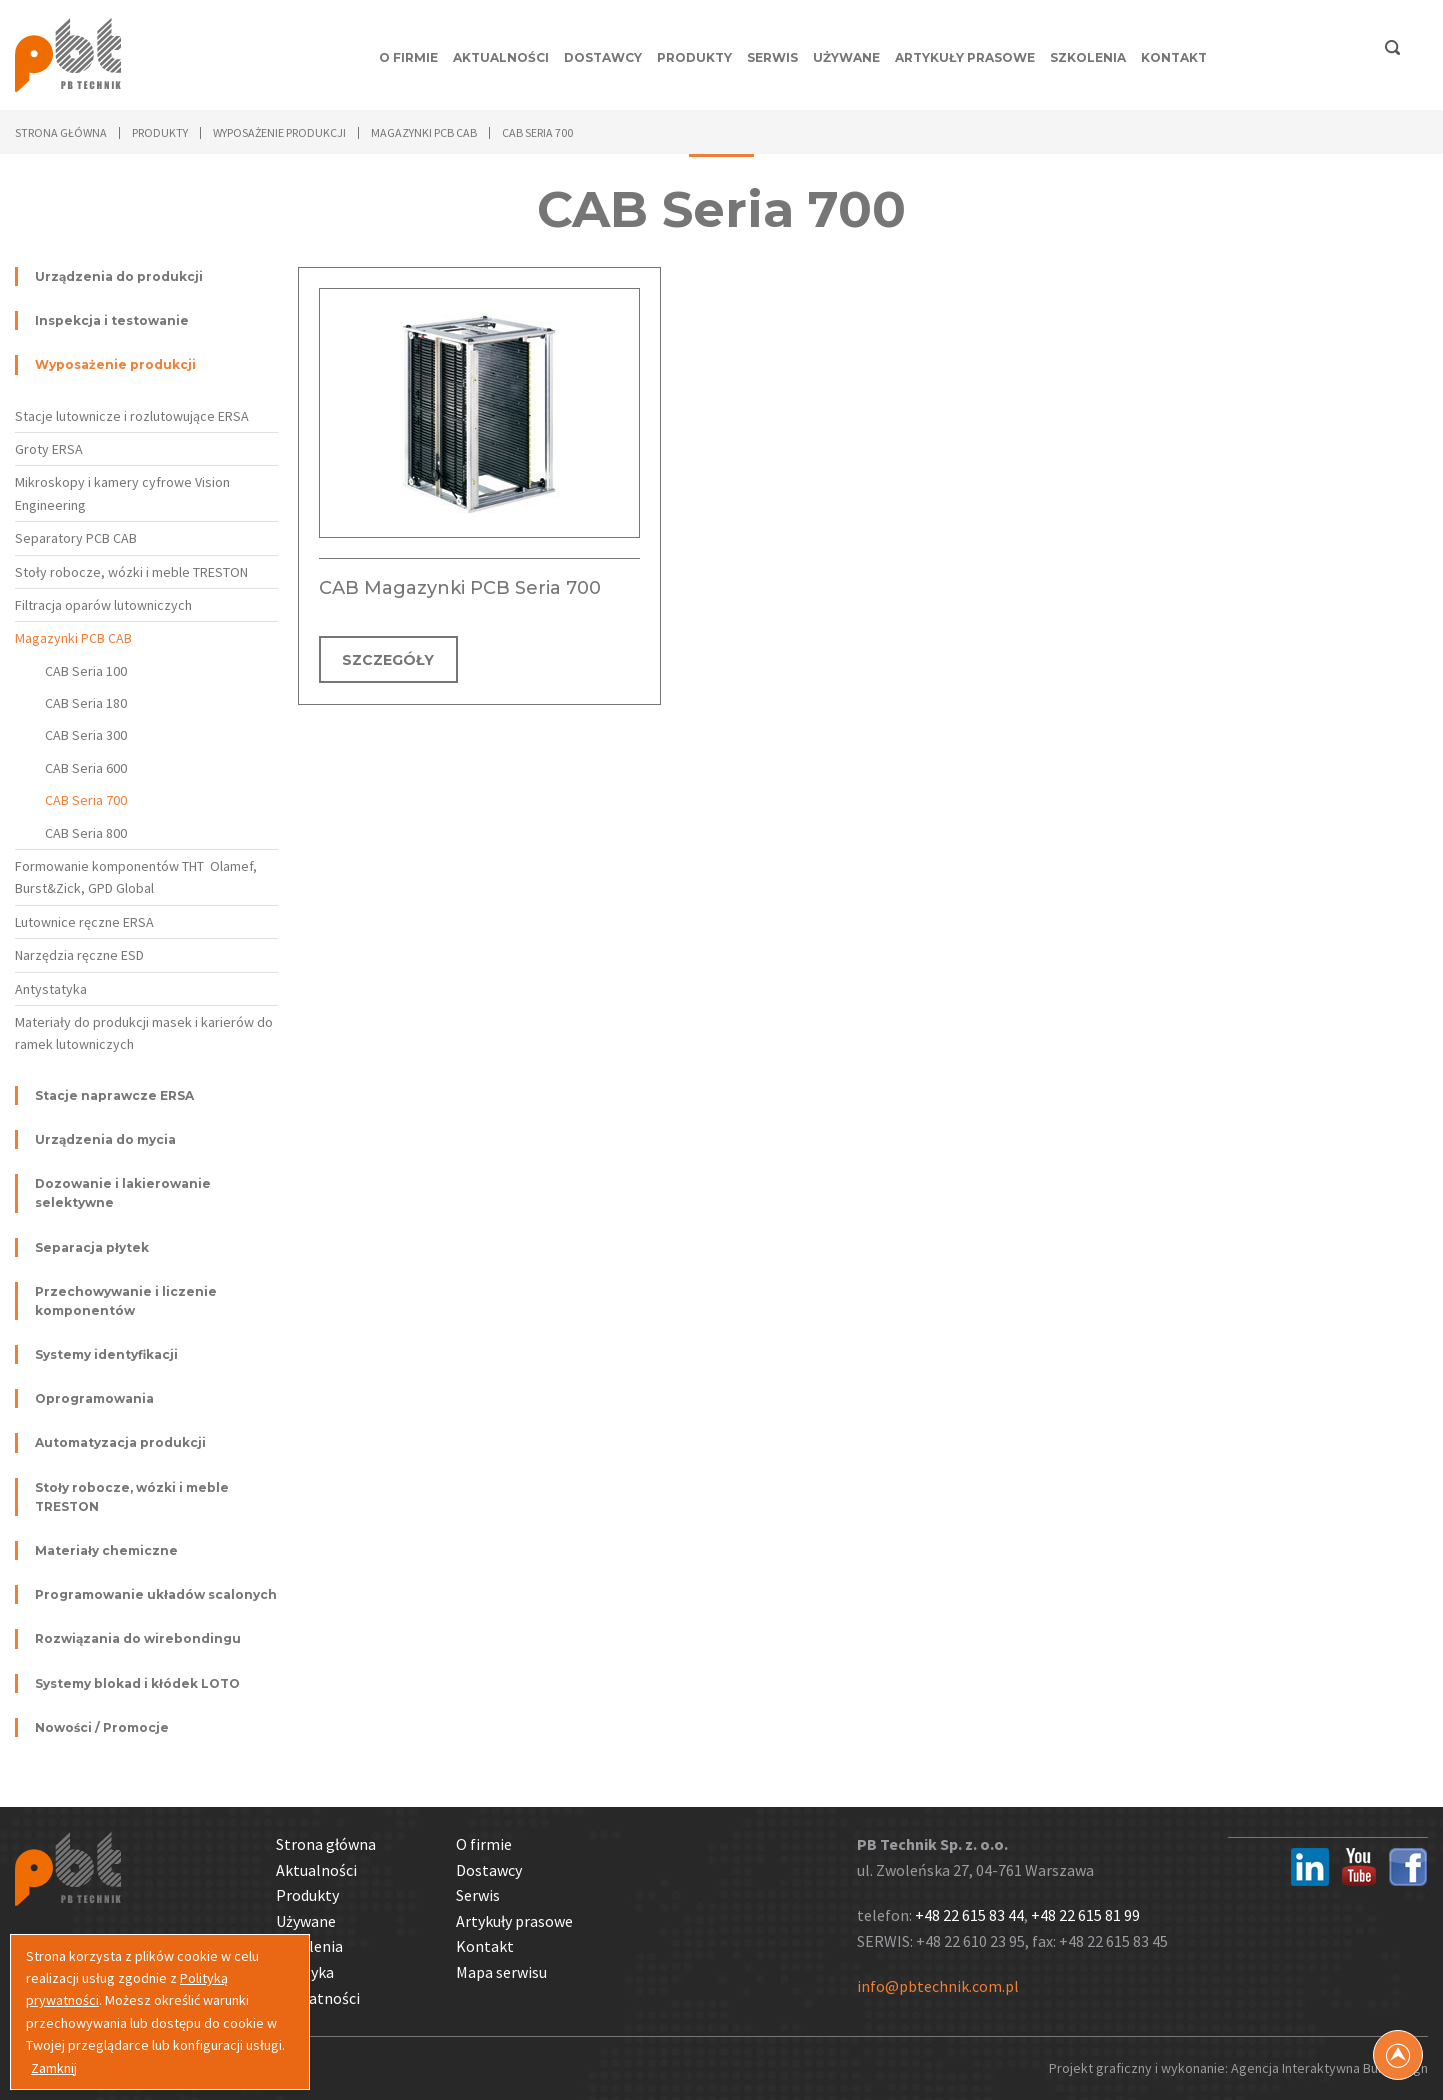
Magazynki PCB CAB (73, 638)
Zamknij (54, 2068)
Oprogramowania (94, 1398)
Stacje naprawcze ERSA (114, 1095)
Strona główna (61, 132)
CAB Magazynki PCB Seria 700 (460, 588)
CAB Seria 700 (86, 800)
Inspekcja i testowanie (112, 320)
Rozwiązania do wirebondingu (138, 1638)
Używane (846, 57)
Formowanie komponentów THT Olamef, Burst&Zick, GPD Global (136, 877)
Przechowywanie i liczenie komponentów (126, 1301)
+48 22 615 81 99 (1085, 1915)
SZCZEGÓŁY (389, 660)
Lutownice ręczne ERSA (84, 922)
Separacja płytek (92, 1247)
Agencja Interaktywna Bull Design (1329, 2068)
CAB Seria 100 (86, 671)
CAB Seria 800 (86, 833)
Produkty (694, 57)
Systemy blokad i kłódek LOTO (137, 1683)
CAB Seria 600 (86, 768)
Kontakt (1174, 57)
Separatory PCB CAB (76, 538)
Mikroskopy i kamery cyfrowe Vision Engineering (122, 493)
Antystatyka (51, 989)
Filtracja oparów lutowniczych (103, 605)
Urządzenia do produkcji (119, 276)
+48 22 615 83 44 (969, 1915)
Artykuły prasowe (965, 57)
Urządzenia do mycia (105, 1139)
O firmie (408, 57)
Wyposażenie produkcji (115, 364)
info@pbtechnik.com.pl (938, 1986)
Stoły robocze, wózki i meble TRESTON (131, 572)
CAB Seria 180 (86, 703)
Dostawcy (603, 57)
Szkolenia (1088, 57)
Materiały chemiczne (106, 1550)
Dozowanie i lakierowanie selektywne (123, 1193)
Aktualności (501, 57)
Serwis (772, 57)
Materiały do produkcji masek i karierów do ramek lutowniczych (144, 1033)
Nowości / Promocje (102, 1727)
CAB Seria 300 (86, 735)
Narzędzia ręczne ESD (79, 955)
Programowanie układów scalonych (156, 1594)
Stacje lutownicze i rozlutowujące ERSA (132, 416)
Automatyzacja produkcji (120, 1442)
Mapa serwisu (501, 1972)
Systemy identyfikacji (106, 1354)
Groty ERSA (49, 449)
